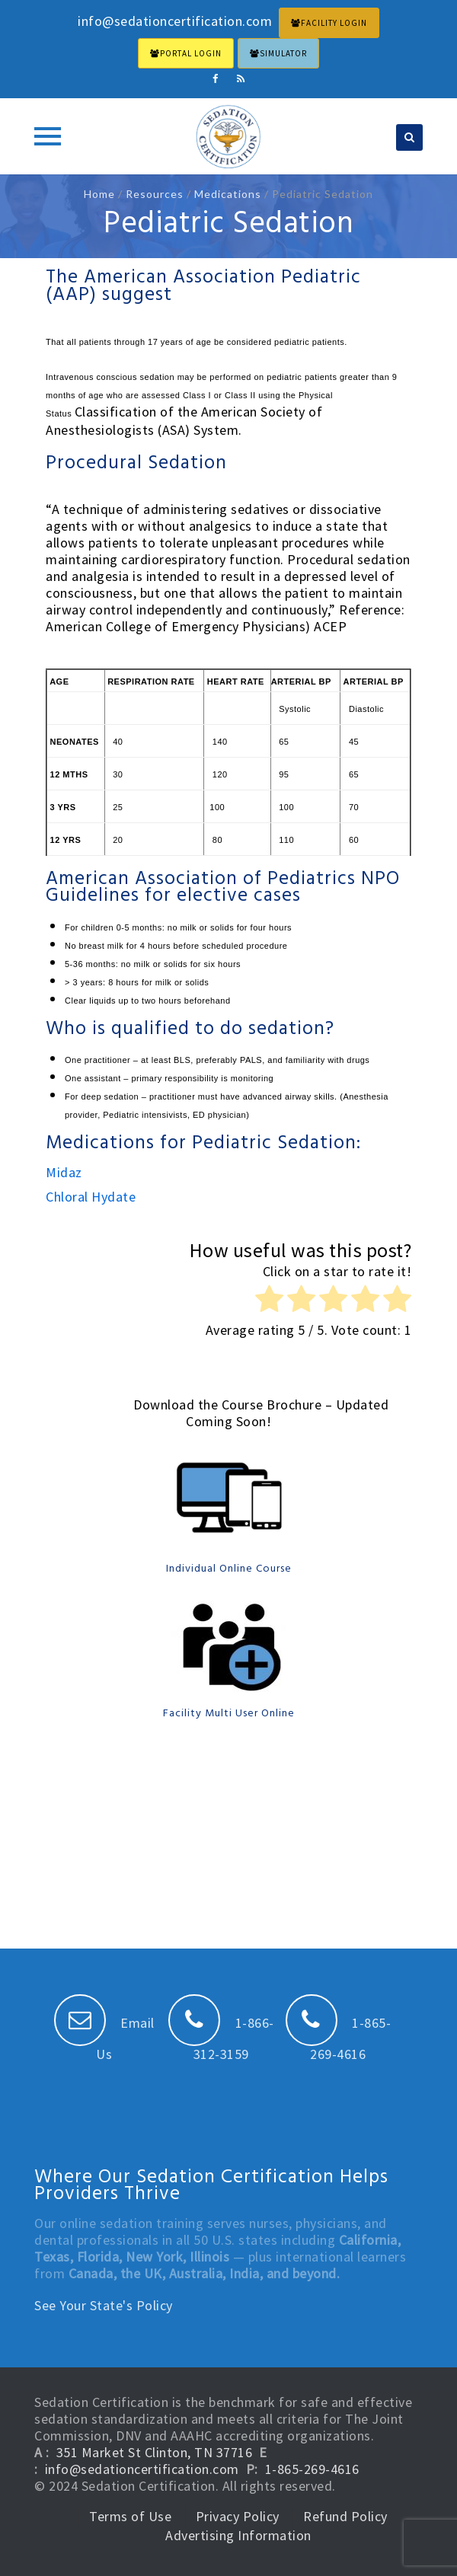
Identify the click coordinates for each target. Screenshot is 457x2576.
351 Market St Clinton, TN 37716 (154, 2452)
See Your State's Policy (103, 2305)
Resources (155, 193)
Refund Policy (345, 2516)
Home (99, 193)
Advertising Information (238, 2535)
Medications (227, 193)
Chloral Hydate (91, 1196)
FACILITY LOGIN (329, 23)
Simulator (278, 53)
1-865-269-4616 (312, 2469)
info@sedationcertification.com (142, 2469)
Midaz (64, 1172)
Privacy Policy (238, 2516)
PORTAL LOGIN (186, 53)
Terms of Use (130, 2516)
